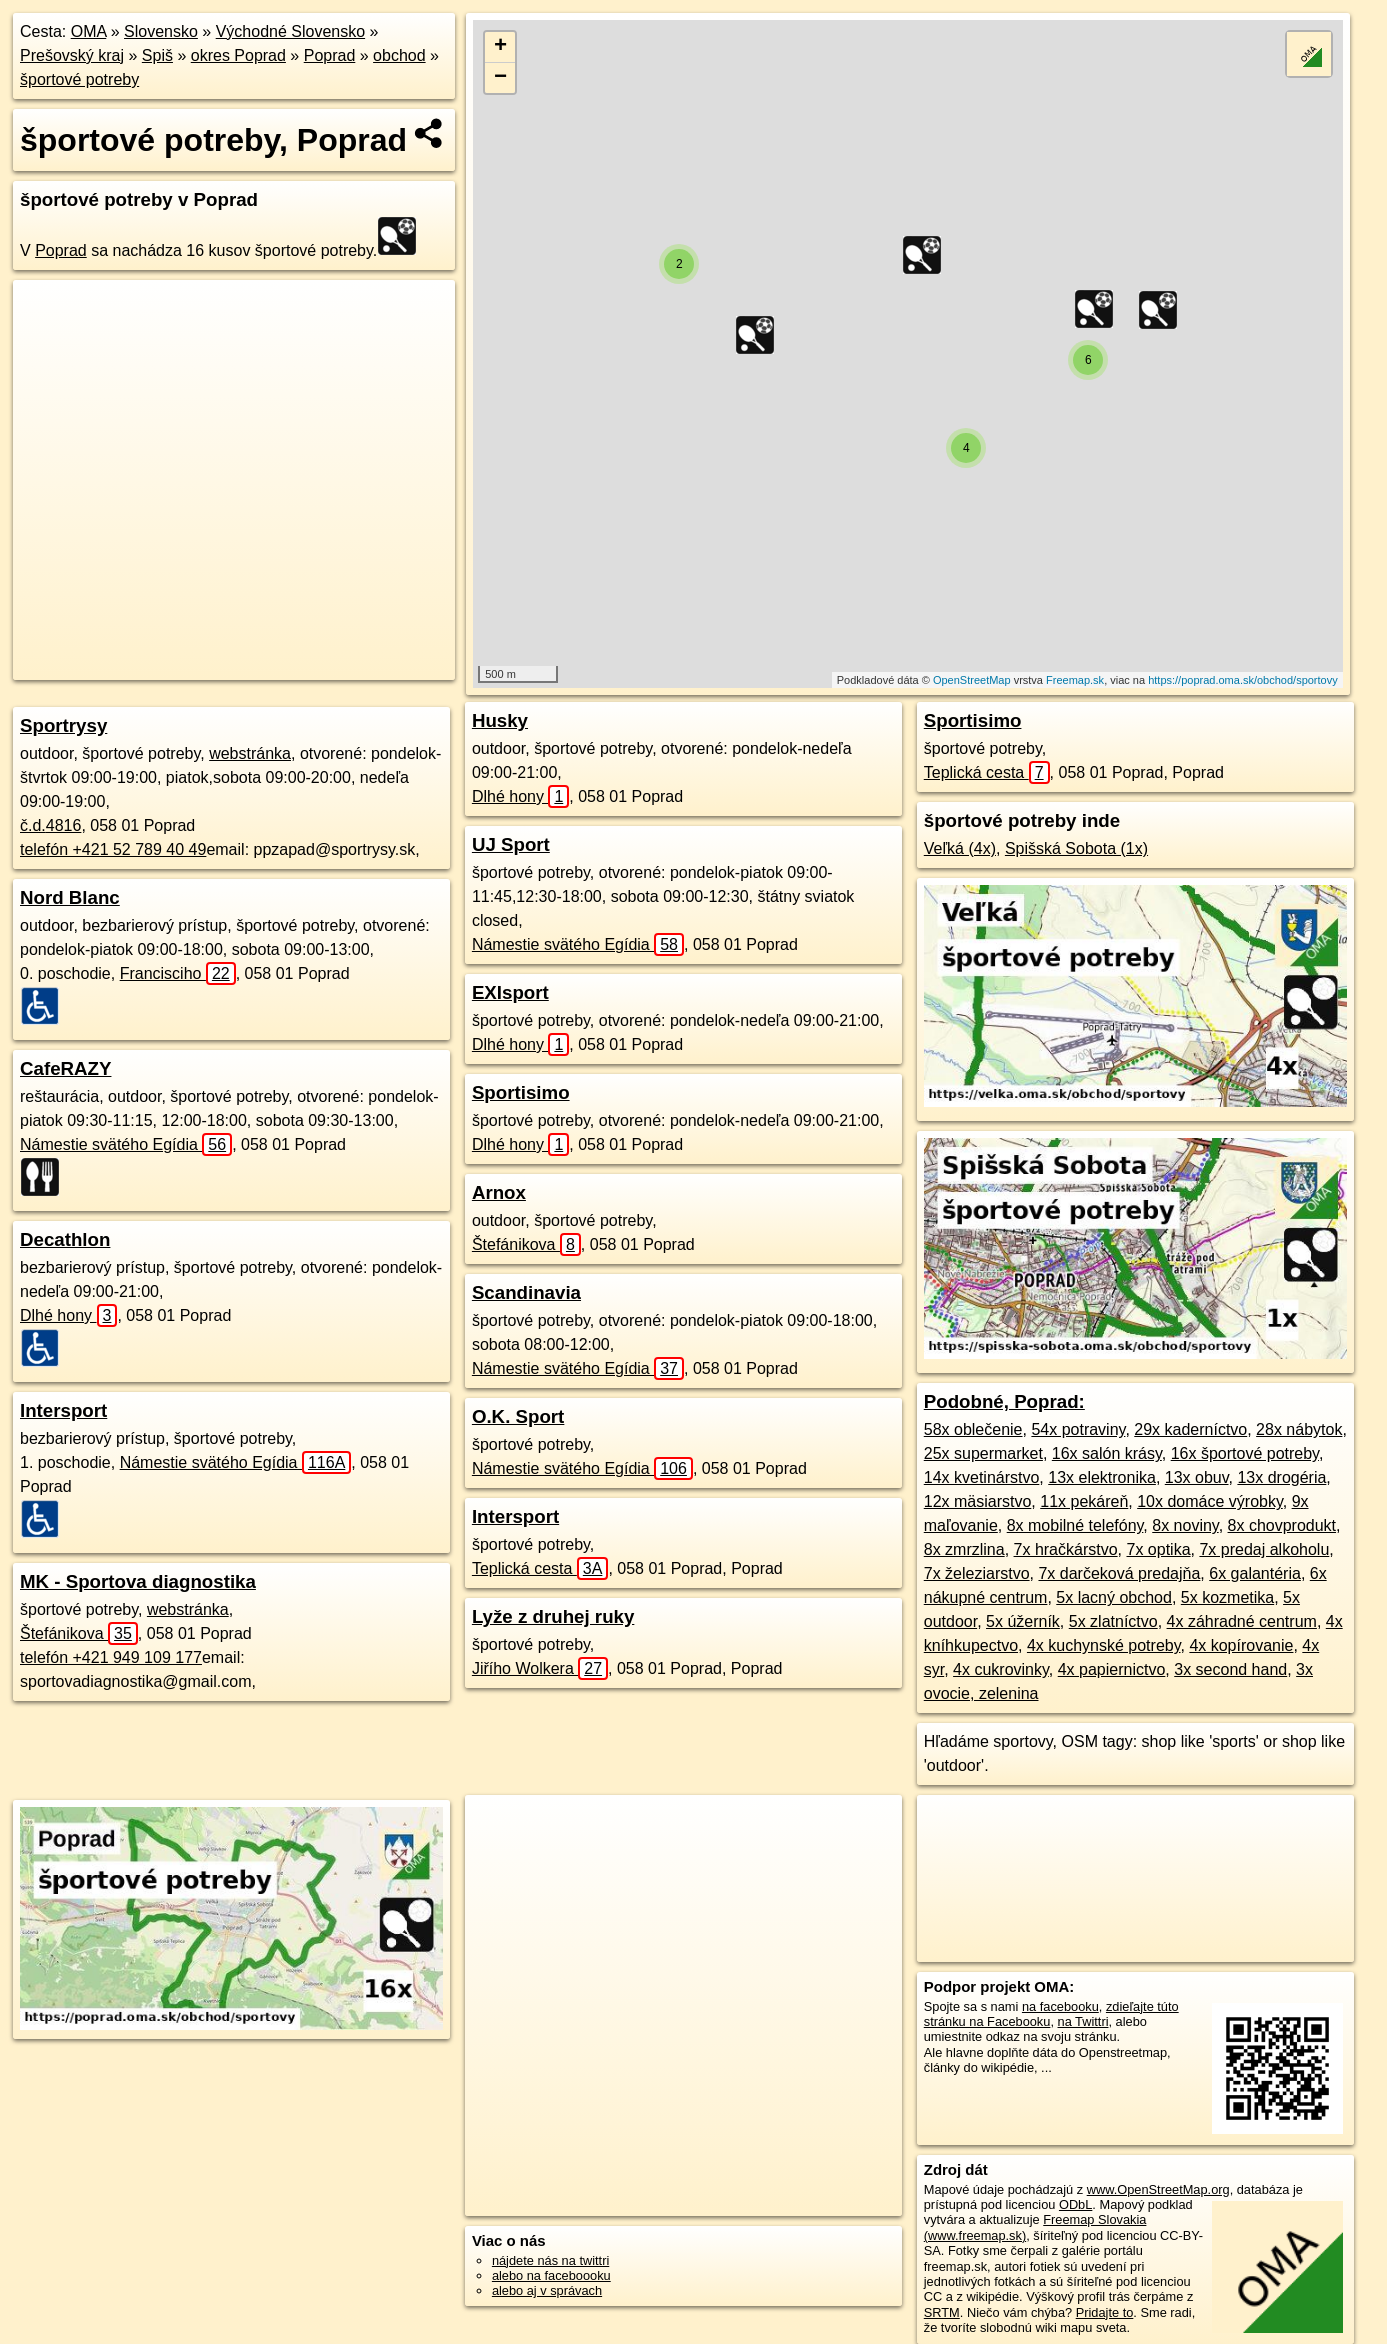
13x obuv (1197, 1477)
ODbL (1075, 2204)
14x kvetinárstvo (982, 1477)
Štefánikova (79, 1633)
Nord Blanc (70, 897)
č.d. (50, 825)
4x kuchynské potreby (1104, 1645)
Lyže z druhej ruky (553, 1616)
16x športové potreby (1245, 1453)
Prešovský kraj (72, 55)
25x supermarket (983, 1453)
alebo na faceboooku (551, 2275)
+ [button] (500, 47)
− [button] (500, 78)
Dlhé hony (68, 1315)
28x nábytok (1299, 1429)
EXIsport (510, 992)
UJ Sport (511, 844)
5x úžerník (1023, 1621)
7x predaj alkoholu (1264, 1549)
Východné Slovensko (290, 31)
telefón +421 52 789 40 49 (113, 849)
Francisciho (178, 973)
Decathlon (65, 1239)
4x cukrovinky (1001, 1669)
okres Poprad (238, 55)
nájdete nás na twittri (550, 2260)
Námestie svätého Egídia (126, 1144)
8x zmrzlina (964, 1549)
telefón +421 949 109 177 (111, 1657)
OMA (89, 31)
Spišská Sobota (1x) (1076, 848)
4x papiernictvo (1112, 1669)
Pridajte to (1105, 2312)
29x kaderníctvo (1190, 1429)
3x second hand (1230, 1669)
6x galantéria (1255, 1573)
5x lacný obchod (1114, 1597)
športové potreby (79, 79)
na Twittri (1083, 2021)
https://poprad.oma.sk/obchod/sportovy (1243, 680)
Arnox (499, 1192)
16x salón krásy (1107, 1453)
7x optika (1158, 1549)
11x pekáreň (1084, 1501)
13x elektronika (1102, 1477)
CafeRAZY (65, 1068)
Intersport (63, 1410)
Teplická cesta (540, 1568)
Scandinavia (526, 1292)
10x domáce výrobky (1210, 1501)
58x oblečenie (973, 1429)
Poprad (330, 55)
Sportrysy (63, 725)
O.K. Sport (518, 1416)
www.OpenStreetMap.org (1158, 2189)
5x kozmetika (1227, 1597)
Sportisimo (521, 1092)
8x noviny (1185, 1525)
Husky (500, 720)
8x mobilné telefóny (1075, 1525)
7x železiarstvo (977, 1573)
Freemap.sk (1075, 680)
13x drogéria (1281, 1477)
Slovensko (161, 31)
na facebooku (1060, 2006)
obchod (399, 55)
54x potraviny (1078, 1429)
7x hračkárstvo (1066, 1549)
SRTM (942, 2312)
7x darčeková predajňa (1119, 1573)
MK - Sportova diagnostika (138, 1581)
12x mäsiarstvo (978, 1501)
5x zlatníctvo (1113, 1621)
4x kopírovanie (1241, 1645)
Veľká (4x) (960, 848)
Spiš (157, 55)
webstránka (250, 753)
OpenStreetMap (972, 680)
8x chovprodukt (1282, 1525)
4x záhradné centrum (1242, 1621)
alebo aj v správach (547, 2290)
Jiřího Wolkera (540, 1668)
